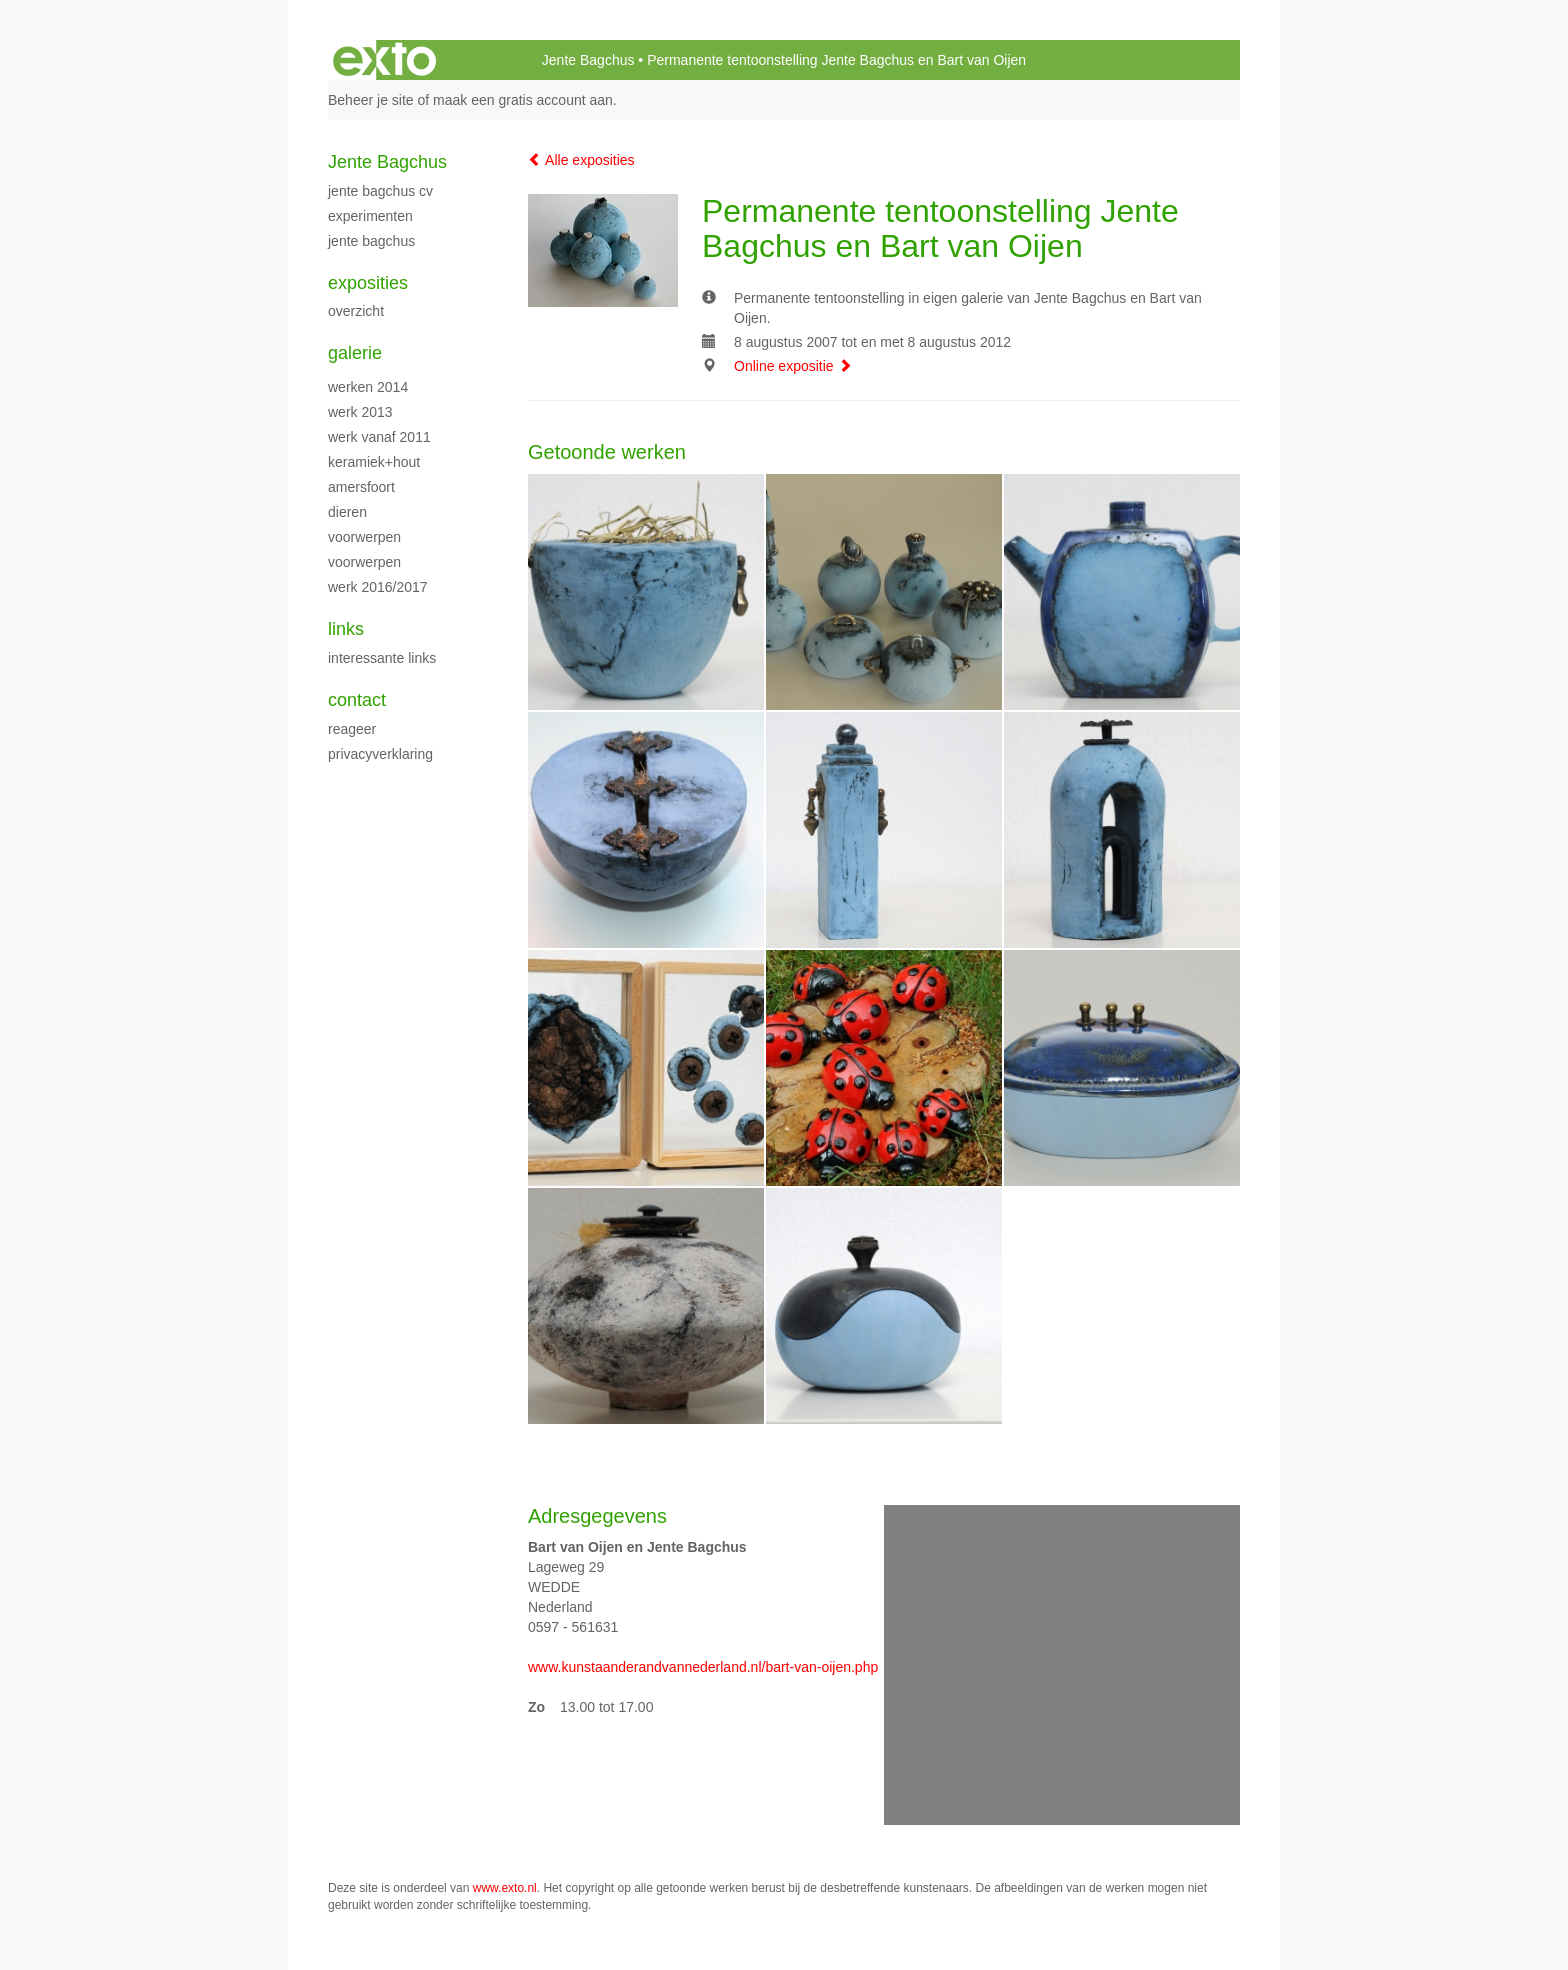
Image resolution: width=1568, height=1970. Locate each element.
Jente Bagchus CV (380, 191)
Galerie (355, 353)
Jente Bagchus (588, 60)
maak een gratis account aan (523, 100)
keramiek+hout (374, 462)
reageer (352, 729)
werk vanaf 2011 (379, 437)
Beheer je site (371, 100)
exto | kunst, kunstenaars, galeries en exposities (384, 60)
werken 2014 (368, 387)
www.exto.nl (505, 1888)
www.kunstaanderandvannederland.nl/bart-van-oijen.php (703, 1667)
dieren (347, 512)
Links (346, 629)
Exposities (368, 283)
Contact (357, 700)
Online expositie (793, 366)
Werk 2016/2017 (378, 587)
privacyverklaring (380, 754)
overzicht (356, 311)
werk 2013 (360, 412)
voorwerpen (364, 537)
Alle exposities (581, 160)
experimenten (370, 216)
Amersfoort (361, 487)
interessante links (382, 658)
